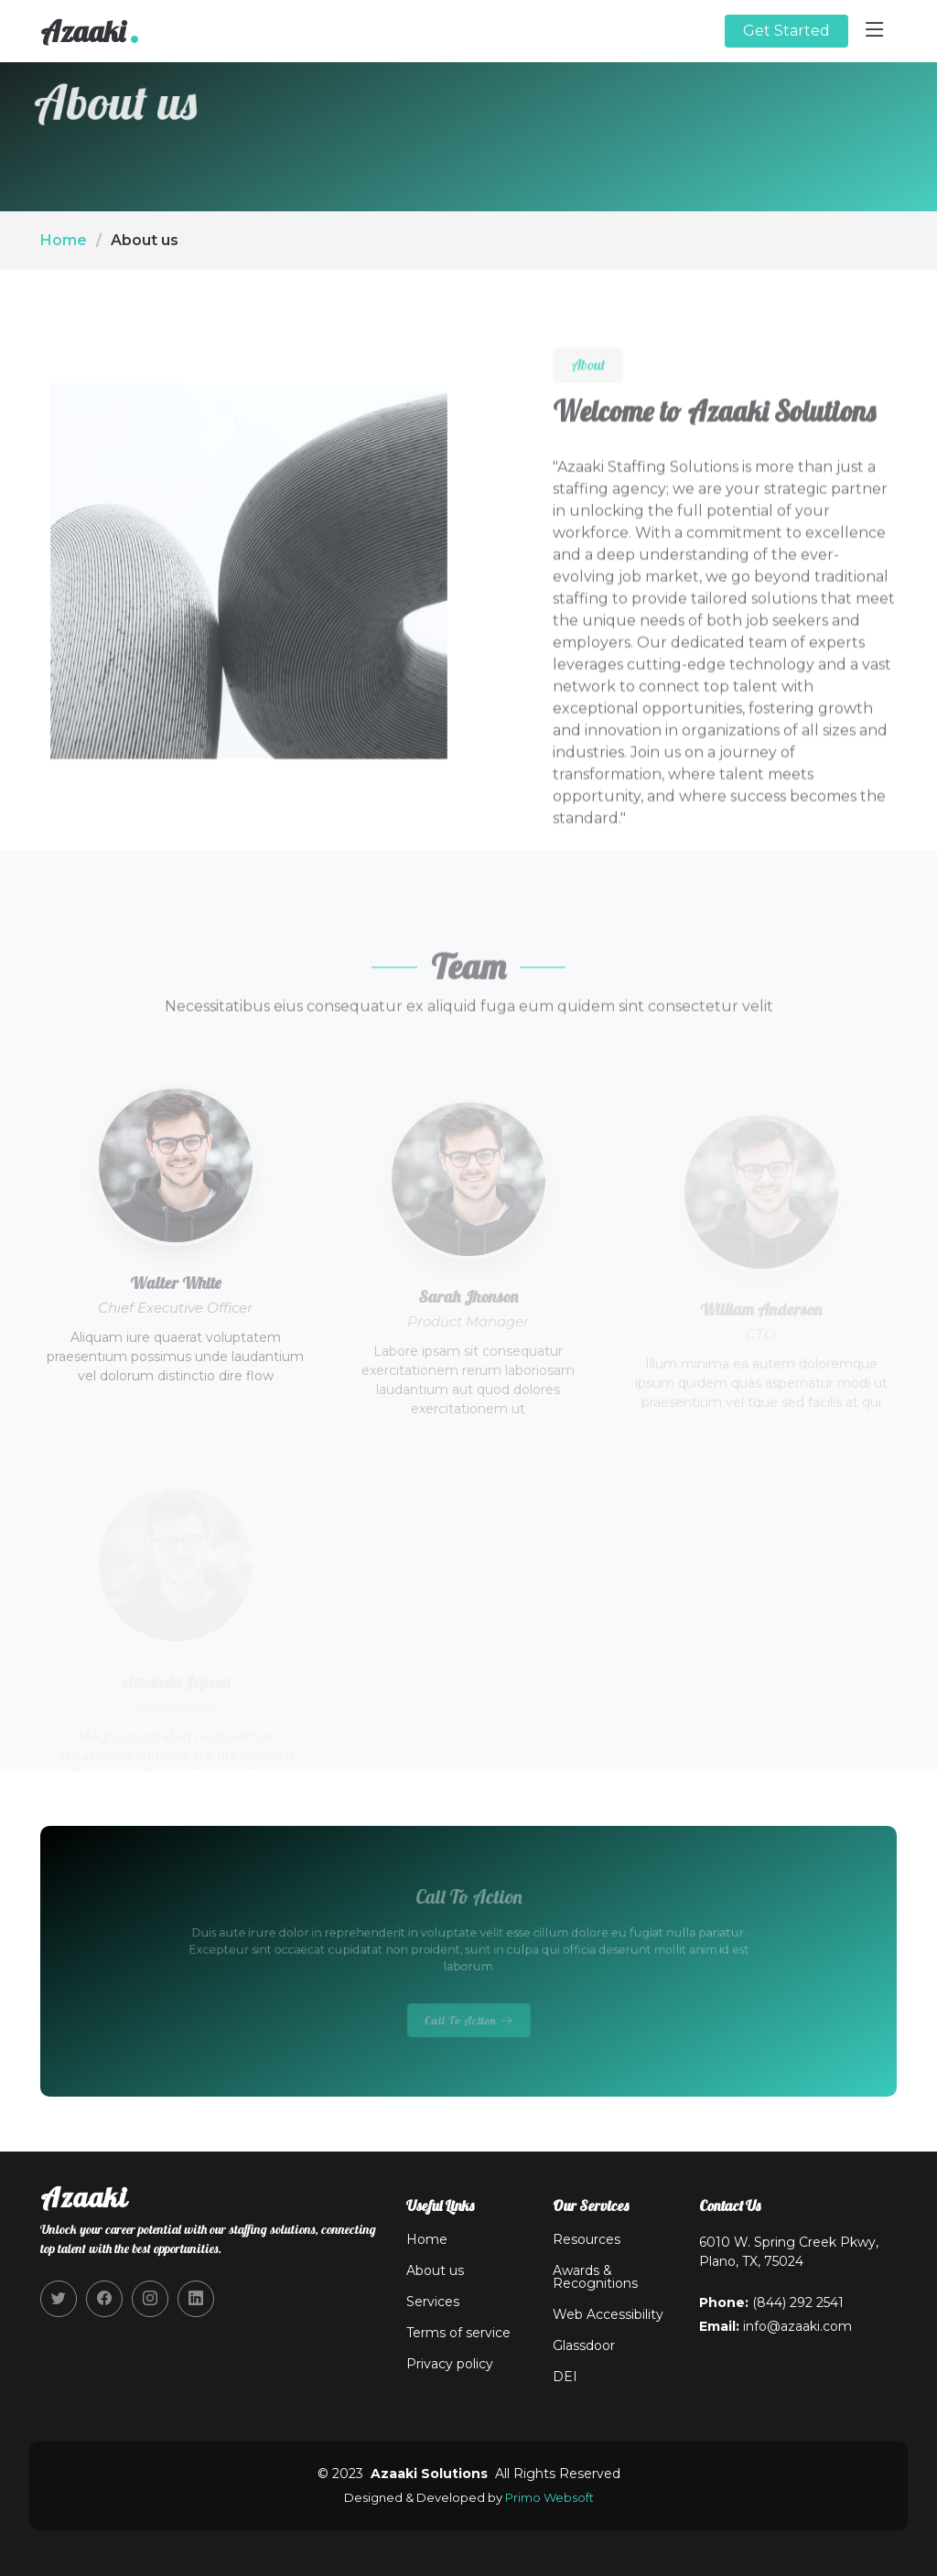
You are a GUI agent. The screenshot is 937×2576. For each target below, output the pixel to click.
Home (63, 240)
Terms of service (458, 2332)
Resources (586, 2239)
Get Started (786, 30)
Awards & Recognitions (595, 2277)
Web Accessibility (608, 2314)
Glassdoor (584, 2345)
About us (435, 2270)
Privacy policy (449, 2363)
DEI (565, 2376)
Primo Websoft (549, 2497)
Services (432, 2301)
